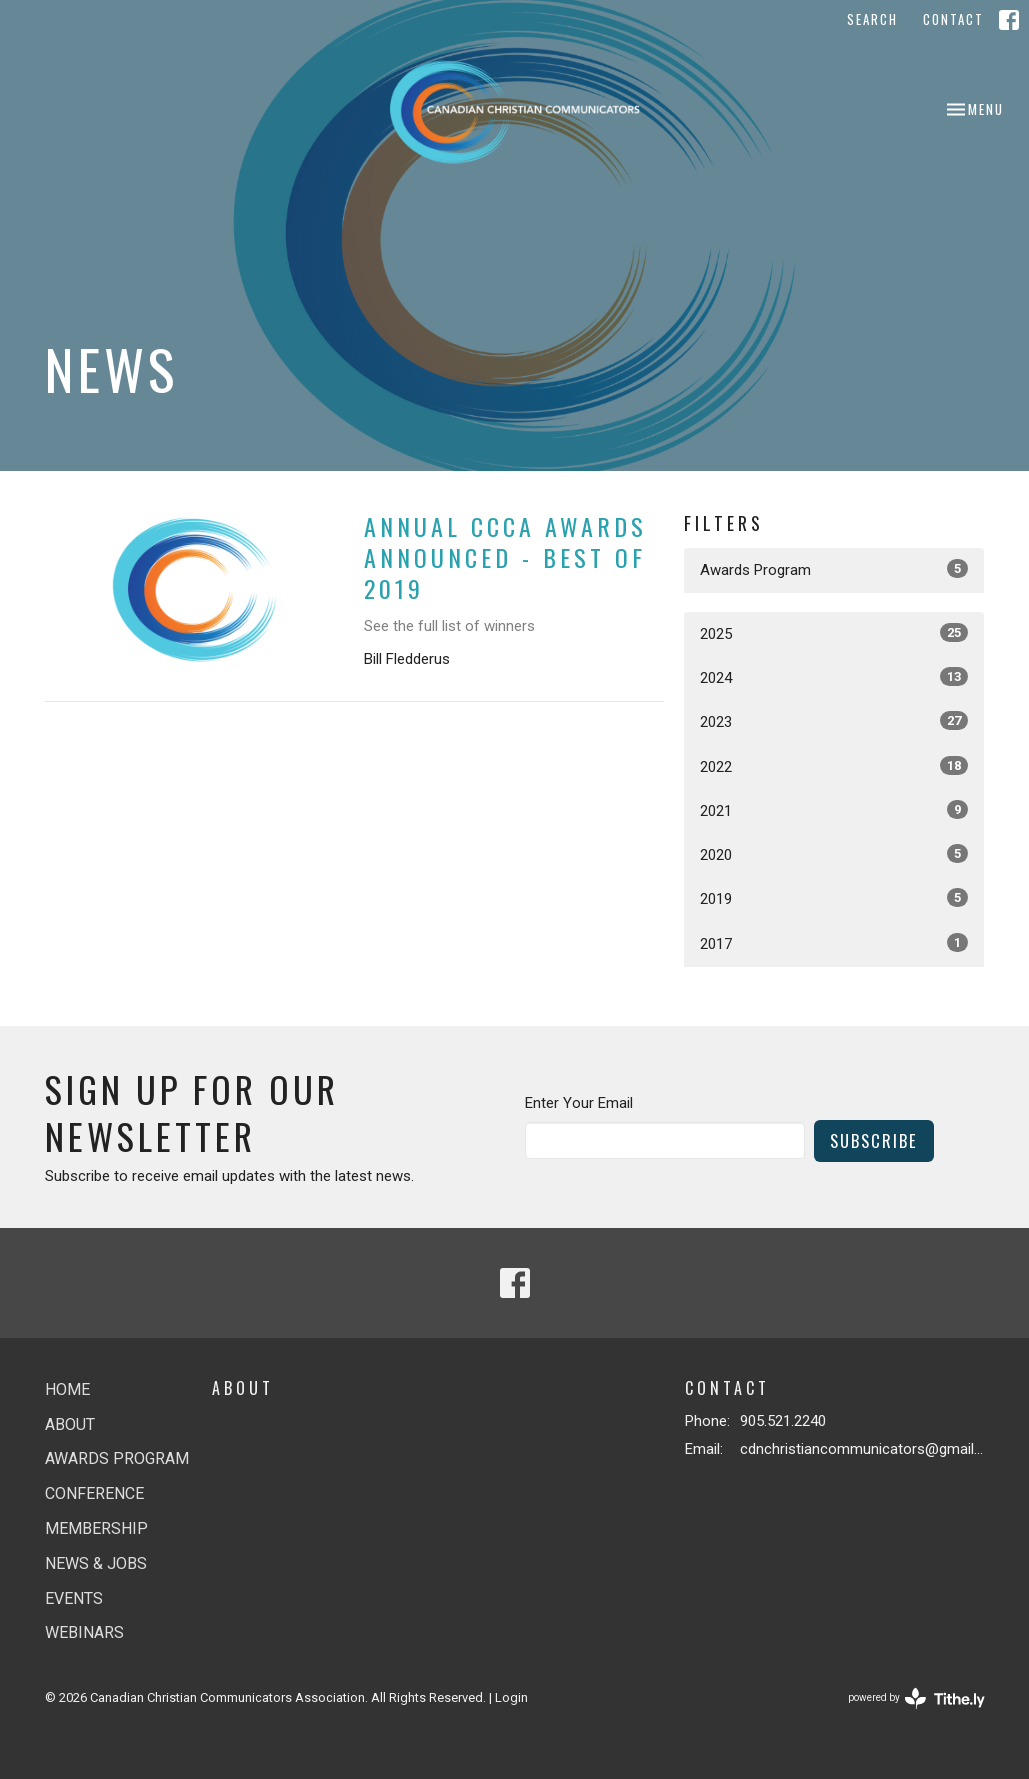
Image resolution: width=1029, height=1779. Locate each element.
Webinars (84, 1632)
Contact (953, 19)
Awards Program (834, 569)
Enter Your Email (579, 1103)
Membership (96, 1528)
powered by (916, 1698)
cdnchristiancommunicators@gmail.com (862, 1449)
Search (872, 19)
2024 (834, 677)
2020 (834, 854)
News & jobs (96, 1563)
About (70, 1424)
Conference (94, 1493)
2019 (834, 898)
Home (67, 1389)
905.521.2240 (783, 1421)
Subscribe (874, 1140)
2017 (834, 943)
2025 (834, 633)
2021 (834, 810)
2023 (834, 721)
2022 (834, 766)
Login (511, 1697)
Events (74, 1598)
